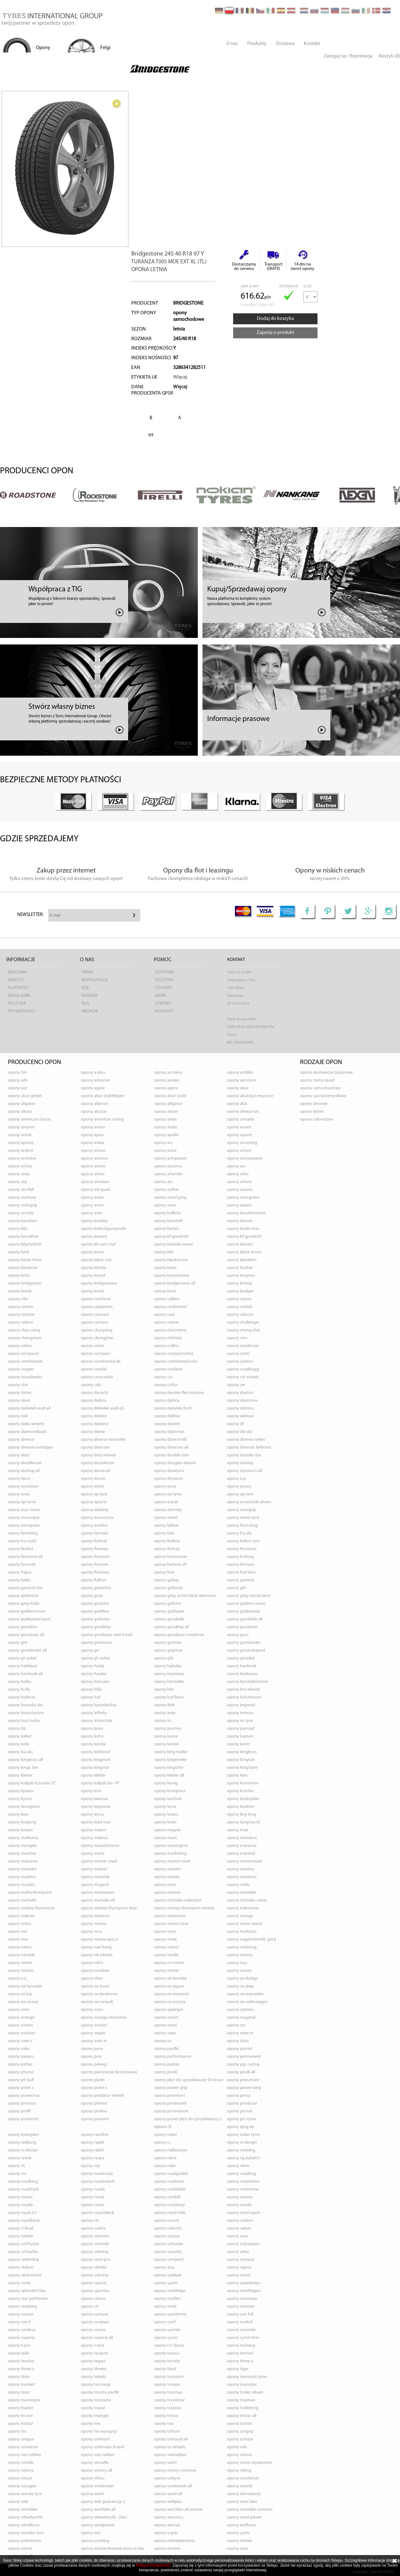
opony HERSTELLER (169, 1681)
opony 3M (17, 1072)
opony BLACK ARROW (244, 1252)
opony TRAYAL (93, 2408)
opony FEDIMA (167, 1541)
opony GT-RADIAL (95, 1658)
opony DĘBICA (166, 1400)
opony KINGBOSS (242, 1752)
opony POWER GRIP (171, 2088)
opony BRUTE (92, 1291)
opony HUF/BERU (169, 1697)
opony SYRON (166, 2337)
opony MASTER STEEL (99, 1861)
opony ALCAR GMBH (25, 1096)
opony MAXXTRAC (242, 1877)
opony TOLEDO (93, 2377)
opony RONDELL (167, 2197)
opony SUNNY (93, 2330)
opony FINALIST (20, 1549)
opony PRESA (238, 2095)
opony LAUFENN (240, 1806)
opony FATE (164, 1533)
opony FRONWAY (95, 1572)
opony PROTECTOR (23, 2119)
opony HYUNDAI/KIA (98, 1705)
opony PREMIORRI (169, 2095)
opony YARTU (238, 2533)
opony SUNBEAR (95, 2322)
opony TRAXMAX (241, 2400)
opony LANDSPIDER (243, 1799)
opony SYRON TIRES (243, 2337)
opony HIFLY (91, 1689)
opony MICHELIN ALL (98, 1900)
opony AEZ (17, 1088)
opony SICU (164, 2267)
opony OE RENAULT (97, 2002)
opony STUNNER (241, 2306)
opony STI (89, 2306)
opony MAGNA (167, 1830)
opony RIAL (90, 2166)
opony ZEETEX (239, 2541)
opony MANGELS (22, 1845)
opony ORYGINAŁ (241, 2017)
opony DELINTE (94, 1416)
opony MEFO (238, 1884)
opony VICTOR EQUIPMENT (249, 2462)
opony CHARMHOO (170, 1330)
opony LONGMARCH (243, 1822)
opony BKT (163, 1252)
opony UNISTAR (240, 2439)
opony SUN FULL (240, 2314)
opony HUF (90, 1697)
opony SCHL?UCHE (23, 2244)
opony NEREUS (240, 1955)
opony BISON (92, 1252)
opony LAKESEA (94, 1799)
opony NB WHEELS (97, 1955)
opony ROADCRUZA (97, 2173)
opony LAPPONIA (95, 1806)
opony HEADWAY (169, 1674)
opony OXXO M (240, 2033)
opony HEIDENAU (242, 1674)
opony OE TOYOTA (169, 2002)
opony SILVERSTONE (24, 2275)
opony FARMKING (23, 1533)
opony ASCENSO (168, 1166)
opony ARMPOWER (170, 1158)
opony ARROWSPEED (244, 1158)
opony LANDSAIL (167, 1799)
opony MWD (165, 1939)
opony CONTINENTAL (25, 1361)
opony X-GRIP (166, 2533)
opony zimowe (314, 1104)
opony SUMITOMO (170, 2314)
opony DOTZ (18, 1455)
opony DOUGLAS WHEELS (175, 1463)
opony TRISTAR (166, 2416)
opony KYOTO (20, 1799)
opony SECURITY (168, 2252)
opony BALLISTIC (167, 1213)
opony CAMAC (239, 1299)
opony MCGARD (94, 1884)
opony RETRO (165, 2158)
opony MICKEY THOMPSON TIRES (109, 1908)
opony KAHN (92, 1736)
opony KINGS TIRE (23, 1767)
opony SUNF (164, 2322)
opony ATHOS (93, 1174)
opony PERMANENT (244, 2056)
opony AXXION (239, 1205)
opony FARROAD (94, 1533)
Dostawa (285, 43)
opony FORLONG (240, 1556)
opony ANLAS (165, 1119)
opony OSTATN (20, 2025)
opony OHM (19, 2009)
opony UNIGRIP (240, 2431)
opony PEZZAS (167, 2064)
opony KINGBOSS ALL (25, 1760)
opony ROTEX (92, 2205)
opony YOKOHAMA (24, 2541)
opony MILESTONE (242, 1908)
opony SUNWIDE (241, 2330)
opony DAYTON (240, 1392)
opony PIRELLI (165, 2072)
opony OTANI (165, 2025)
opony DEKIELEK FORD (172, 1408)
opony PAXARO (21, 2056)
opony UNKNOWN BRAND (102, 2447)
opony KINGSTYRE (242, 1767)
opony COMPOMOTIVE (173, 1353)
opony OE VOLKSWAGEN (247, 2002)
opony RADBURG (22, 2142)
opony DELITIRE (167, 1416)
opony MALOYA (94, 1838)
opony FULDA (19, 1580)
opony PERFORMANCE (172, 2056)
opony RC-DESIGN (23, 2150)
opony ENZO (19, 1494)
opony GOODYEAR (242, 1627)
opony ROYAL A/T (22, 2212)
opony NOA (237, 1963)
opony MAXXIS (167, 1877)
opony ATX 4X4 (21, 1189)
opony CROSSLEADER (25, 1377)
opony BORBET (240, 1268)
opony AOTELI (19, 1135)
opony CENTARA (94, 1322)
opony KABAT (20, 1736)
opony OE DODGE (242, 1978)
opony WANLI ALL (168, 2494)
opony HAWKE (93, 1674)
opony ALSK (237, 1104)
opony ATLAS (238, 1174)
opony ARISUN (93, 1150)
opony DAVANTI (94, 1392)
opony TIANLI (165, 2369)
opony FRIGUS (20, 1572)
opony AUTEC (92, 1197)
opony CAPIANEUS (97, 1307)
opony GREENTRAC (96, 1642)
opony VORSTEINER (243, 2478)
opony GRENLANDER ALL (27, 1650)
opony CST (163, 1377)
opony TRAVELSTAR (169, 2400)
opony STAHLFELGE (169, 2291)
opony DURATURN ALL (244, 1471)
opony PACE (92, 2048)
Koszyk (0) (389, 56)
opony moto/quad (317, 1080)
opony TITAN (19, 2377)
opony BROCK (20, 1291)
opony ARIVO (165, 1150)
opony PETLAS (20, 2064)
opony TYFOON (167, 2431)
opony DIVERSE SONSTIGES (30, 1447)
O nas (232, 43)
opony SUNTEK (167, 2330)
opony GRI (90, 1650)
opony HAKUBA (167, 1666)
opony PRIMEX (94, 2103)
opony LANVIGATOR (24, 1806)
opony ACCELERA (168, 1072)
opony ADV (18, 1080)
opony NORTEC (166, 1970)
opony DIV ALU (239, 1432)
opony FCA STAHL (22, 1541)
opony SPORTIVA (95, 2291)
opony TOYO (19, 2392)
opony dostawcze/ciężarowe (326, 1072)
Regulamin (19, 995)
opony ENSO (165, 1486)
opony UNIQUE (21, 2439)
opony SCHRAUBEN (243, 2244)
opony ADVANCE (95, 1080)
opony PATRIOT (240, 2048)
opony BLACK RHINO (25, 1260)
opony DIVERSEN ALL (171, 1447)
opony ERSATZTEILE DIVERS (249, 1502)
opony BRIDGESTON (25, 1283)
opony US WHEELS (169, 2447)
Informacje (20, 959)
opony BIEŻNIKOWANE (173, 1244)
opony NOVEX (239, 1970)
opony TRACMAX (168, 2392)
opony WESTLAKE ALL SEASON (178, 2509)
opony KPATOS (21, 1791)
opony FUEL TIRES (241, 1572)
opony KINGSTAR (95, 1767)
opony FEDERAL (94, 1541)
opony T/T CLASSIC (169, 2345)
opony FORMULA (22, 1564)
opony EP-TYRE (240, 1494)
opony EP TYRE (94, 1494)
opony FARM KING (242, 1525)
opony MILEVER (21, 1916)
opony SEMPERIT (169, 2259)
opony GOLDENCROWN (27, 1611)
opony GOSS (238, 1635)
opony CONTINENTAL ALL (100, 1361)
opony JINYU (92, 1728)
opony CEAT (164, 1314)
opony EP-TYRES (22, 1502)
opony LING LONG (241, 1814)
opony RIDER (165, 2166)
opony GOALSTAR (95, 1603)
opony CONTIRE (240, 1361)
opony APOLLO (166, 1135)
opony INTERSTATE (96, 1720)
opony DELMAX (240, 1416)
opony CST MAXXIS (243, 1377)
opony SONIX (19, 2283)
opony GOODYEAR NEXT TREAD (106, 1635)
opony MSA (91, 1931)
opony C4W (18, 1299)
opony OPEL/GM (168, 2009)
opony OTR (236, 2025)
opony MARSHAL (241, 1853)
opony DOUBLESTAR (97, 1463)
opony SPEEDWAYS (244, 2283)
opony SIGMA (239, 2267)
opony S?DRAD (20, 2228)
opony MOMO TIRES (171, 1924)
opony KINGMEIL (95, 1760)
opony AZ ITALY (21, 1213)
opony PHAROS (21, 2072)
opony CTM (18, 1385)
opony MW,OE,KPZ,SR (99, 1939)
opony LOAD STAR (95, 1822)
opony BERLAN (166, 1228)
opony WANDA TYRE (25, 2494)
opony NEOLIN (166, 1955)
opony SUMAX (20, 2314)
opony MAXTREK (95, 1877)
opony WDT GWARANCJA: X (103, 2501)
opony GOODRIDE (169, 1619)
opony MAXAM (167, 1869)
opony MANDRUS (242, 1838)
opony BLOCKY (93, 1268)
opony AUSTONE (22, 1197)
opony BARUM (239, 1221)
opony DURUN (93, 1478)
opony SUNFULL (239, 2322)
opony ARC (163, 1143)
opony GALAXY (166, 1580)
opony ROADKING (23, 2181)
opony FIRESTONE (242, 1549)
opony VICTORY (21, 2470)
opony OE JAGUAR (169, 1986)
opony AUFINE (166, 1189)
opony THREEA (93, 2369)
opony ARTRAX (20, 1166)
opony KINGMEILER (170, 1760)
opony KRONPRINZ (169, 1791)
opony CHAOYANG (96, 1330)
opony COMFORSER (243, 1346)
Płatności (18, 988)
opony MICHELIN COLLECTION (178, 1900)
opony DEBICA (93, 1400)
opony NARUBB (21, 1955)
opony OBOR (92, 1978)
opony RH (16, 2166)
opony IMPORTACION (26, 1713)
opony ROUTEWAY (169, 2205)
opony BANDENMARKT (246, 1213)
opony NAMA (20, 1947)
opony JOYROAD (240, 1728)
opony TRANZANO (96, 2400)
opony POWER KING (244, 2088)
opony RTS (90, 2220)
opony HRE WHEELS (243, 1689)
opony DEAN (19, 1400)
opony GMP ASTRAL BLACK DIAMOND (185, 1596)
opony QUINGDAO (23, 2134)
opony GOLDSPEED (243, 1611)
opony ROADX (93, 2189)
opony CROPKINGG (243, 1369)
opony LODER (165, 1822)
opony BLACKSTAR (23, 1268)
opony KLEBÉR (93, 1775)
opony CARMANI (95, 1314)
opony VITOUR (20, 2478)
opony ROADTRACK (23, 2189)
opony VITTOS (93, 2478)
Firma (87, 972)
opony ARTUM (93, 1166)
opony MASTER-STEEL (172, 1861)
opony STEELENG (22, 2306)
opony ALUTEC (166, 1111)
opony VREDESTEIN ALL (173, 2486)
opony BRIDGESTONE (99, 1283)
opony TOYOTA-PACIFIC (100, 2392)
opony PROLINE (94, 2111)
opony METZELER (241, 1892)
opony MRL (17, 1931)
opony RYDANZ (240, 2220)
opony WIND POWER (244, 2517)
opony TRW (90, 2423)
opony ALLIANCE (94, 1104)
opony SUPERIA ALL (97, 2337)
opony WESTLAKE (22, 2509)
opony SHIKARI (20, 2267)
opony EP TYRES (168, 1494)
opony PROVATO (95, 2119)
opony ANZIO (165, 1127)
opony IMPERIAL (241, 1705)
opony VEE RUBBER (24, 2455)
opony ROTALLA (20, 2205)
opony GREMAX (167, 1642)
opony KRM (91, 1791)
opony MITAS (19, 1924)
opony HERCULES (95, 1681)
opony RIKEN (238, 2166)
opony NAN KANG (96, 1947)
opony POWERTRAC (24, 2095)
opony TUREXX (239, 2423)
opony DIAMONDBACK (27, 1432)
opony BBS (18, 1228)
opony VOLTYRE (167, 2478)
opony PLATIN (93, 2080)
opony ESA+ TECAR (24, 1510)
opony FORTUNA (94, 1564)
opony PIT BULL (21, 2080)
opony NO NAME (169, 1963)
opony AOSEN (239, 1127)
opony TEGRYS (93, 2361)
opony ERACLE (166, 1502)
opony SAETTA (93, 2228)
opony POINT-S (94, 2088)
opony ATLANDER (168, 1174)
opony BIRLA (18, 1252)
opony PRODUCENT (170, 2103)
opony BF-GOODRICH (244, 1236)
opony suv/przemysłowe (323, 1096)
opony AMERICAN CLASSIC (29, 1119)
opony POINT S (21, 2088)
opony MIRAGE (240, 1916)
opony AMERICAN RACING (102, 1119)
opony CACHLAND (96, 1299)
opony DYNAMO (168, 1478)
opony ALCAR (238, 1088)
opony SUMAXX (94, 2314)
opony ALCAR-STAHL (170, 1096)
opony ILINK (164, 1705)
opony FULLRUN (93, 1580)
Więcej (180, 377)
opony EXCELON (94, 1525)
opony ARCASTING (242, 1143)
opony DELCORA (240, 1408)
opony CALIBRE (166, 1299)
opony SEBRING (94, 2252)
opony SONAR (239, 2275)
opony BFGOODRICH (25, 1244)
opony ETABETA (94, 1510)
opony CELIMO (20, 1322)
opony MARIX (92, 1853)
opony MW (18, 1939)
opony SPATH (166, 2283)
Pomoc (163, 959)
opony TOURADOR (242, 2384)
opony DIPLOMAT (169, 1432)
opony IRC (163, 1720)
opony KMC (237, 1775)
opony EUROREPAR (24, 1517)
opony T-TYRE (92, 2345)
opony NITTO (92, 1963)
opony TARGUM (94, 2353)
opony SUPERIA (21, 2337)
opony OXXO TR (94, 2041)
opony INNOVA (240, 1713)
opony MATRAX (94, 1869)
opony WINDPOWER (98, 2525)
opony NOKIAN (21, 1970)
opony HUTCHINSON (244, 1697)
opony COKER (92, 1346)
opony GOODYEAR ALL (26, 1635)
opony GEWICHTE (96, 1588)
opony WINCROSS (168, 2517)
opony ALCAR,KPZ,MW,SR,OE (250, 1096)
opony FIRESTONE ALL (25, 1556)
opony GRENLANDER (244, 1642)
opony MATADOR (22, 1869)
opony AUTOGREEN (243, 1197)
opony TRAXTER (20, 2408)
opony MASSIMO (23, 1861)
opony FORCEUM (95, 1556)
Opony (43, 47)
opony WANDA (239, 2486)
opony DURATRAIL (95, 1471)
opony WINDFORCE (23, 2525)
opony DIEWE (93, 1432)
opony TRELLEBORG (242, 2408)
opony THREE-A (21, 2369)
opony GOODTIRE (22, 1627)
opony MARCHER (22, 1853)
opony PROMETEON (171, 2111)
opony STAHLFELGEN (244, 2291)
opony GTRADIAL (240, 1658)
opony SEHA (238, 2252)
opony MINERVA (95, 1916)
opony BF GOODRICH (171, 1236)
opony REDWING (241, 2150)
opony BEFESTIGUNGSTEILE (103, 1228)
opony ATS (163, 1182)
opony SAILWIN (20, 2236)
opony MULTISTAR (242, 1931)
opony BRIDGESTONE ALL (174, 1283)
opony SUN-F (19, 2322)
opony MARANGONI (171, 1845)
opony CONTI (238, 1353)
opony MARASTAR (242, 1845)
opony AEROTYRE (241, 1080)
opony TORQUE (167, 2384)
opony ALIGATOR (21, 1104)
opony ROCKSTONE (243, 2189)
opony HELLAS (20, 1681)
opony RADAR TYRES (243, 2134)
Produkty (257, 43)
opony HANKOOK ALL (25, 1674)
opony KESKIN (166, 1744)
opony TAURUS (166, 2353)
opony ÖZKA (238, 2041)
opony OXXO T (20, 2041)
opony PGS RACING (243, 2064)
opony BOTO (19, 1275)
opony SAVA (237, 2236)
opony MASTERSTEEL (244, 1861)
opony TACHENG (241, 2345)
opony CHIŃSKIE (168, 1338)
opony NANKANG (242, 1947)
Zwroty (16, 980)
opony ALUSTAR (94, 1111)
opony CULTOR (166, 1385)
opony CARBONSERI (170, 1307)
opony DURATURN (169, 1471)
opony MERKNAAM (97, 1892)
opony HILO (164, 1689)
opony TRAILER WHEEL (245, 2392)
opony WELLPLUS (168, 2501)
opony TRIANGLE (94, 2416)
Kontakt (312, 43)
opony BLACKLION (242, 1260)
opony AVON (92, 1205)
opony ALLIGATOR (168, 1104)
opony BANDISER (22, 1221)
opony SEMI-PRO (96, 2259)
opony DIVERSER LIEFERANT (249, 1447)
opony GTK (163, 1658)
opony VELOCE (239, 2455)
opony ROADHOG (241, 2173)
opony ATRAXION (95, 1182)
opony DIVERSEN (95, 1447)
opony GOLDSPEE (169, 1611)
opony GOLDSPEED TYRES (29, 1619)
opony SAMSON (95, 2236)
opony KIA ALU (20, 1752)
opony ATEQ (18, 1174)
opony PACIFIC (166, 2048)
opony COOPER (21, 1369)
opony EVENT (166, 1517)
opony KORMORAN (243, 1783)
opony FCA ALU (239, 1533)
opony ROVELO (239, 2205)
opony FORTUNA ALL (170, 1564)
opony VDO (237, 2447)
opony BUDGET (240, 1291)
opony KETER (238, 1744)
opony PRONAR (240, 2111)
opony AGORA (166, 1088)
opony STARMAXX (242, 2298)
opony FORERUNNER (171, 1556)
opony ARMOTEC (22, 1158)
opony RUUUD (166, 2220)
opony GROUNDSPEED (246, 1650)
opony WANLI (92, 2494)
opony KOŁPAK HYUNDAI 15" (32, 1783)
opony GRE (17, 1642)
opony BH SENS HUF (98, 1244)
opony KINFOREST (96, 1752)
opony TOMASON (169, 2377)
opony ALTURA (20, 1111)
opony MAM (165, 1838)
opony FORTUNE (240, 1564)
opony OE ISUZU (95, 1986)
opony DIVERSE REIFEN (246, 1439)
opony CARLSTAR (21, 1314)
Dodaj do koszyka (275, 318)
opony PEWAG (94, 2064)
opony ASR (236, 1166)
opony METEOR (167, 1892)
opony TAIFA (18, 2353)
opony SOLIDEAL (167, 2275)
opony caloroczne (316, 1119)
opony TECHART (240, 2353)
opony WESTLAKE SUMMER (250, 2509)
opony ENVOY (239, 1486)
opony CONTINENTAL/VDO (175, 1361)
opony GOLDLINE (95, 1611)
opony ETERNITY (168, 1510)
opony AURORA (239, 1189)
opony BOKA (165, 1268)
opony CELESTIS (240, 1314)
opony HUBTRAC (22, 1697)
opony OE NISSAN (23, 2002)
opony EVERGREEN (24, 1525)
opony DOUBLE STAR (244, 1455)
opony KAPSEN (240, 1736)
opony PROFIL (19, 2111)
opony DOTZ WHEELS (98, 1455)
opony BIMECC (240, 1244)
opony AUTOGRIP (22, 1205)
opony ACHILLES (240, 1072)
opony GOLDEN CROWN (246, 1603)
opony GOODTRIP (96, 1627)
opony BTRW (165, 1291)
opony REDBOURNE (170, 2150)
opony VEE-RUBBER (98, 2455)
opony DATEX (19, 1392)
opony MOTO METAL (244, 1924)
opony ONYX (92, 2009)
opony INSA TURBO (24, 1720)
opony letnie (311, 1111)
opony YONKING (95, 2541)
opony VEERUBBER (170, 2455)
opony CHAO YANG (24, 1330)
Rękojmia (17, 972)
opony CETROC (166, 1322)
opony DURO (19, 1478)
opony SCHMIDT (95, 2244)
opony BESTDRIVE (23, 1236)
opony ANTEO (93, 1127)
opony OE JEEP (240, 1986)
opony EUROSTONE (97, 1517)
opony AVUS (165, 1205)
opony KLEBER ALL (169, 1775)
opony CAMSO (20, 1307)
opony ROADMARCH (98, 2181)
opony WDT (18, 2501)
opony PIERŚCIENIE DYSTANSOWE (109, 2072)
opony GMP (92, 1596)
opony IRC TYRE (240, 1720)
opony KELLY (18, 1744)
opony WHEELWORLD (25, 2517)
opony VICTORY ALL (96, 2470)
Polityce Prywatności (153, 2565)
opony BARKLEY (94, 1221)
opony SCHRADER (168, 2244)
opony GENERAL (240, 1580)
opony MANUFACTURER (100, 1845)
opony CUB (91, 1385)
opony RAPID (92, 2142)
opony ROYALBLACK (24, 2220)
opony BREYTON (241, 1275)
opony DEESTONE (242, 1400)
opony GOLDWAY (95, 1619)
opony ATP (17, 1182)
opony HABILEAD (22, 1666)
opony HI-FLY (19, 1689)
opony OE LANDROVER (99, 1994)
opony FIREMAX (94, 1549)
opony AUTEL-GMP (170, 1197)
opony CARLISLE (239, 1307)
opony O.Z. (17, 1978)
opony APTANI (239, 1135)
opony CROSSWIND (97, 1377)
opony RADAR (165, 2134)
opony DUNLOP (240, 1463)
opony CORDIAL (94, 1369)
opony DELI (18, 1416)
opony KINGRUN (241, 1760)
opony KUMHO (240, 1791)
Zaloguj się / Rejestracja (348, 56)
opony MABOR (94, 1830)
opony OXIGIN (93, 2033)
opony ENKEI (92, 1486)
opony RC (162, 2142)
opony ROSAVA (239, 2197)
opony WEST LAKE (242, 2501)
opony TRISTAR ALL (241, 2416)
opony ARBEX (92, 1143)
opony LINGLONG (22, 1822)
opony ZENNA (20, 2548)
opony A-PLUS (93, 1072)
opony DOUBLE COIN (171, 1455)
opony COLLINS (166, 1346)
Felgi (105, 47)
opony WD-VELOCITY (244, 2494)
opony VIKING (239, 2470)
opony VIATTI (165, 2462)
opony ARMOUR (94, 1158)
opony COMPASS (96, 1353)
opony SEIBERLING (23, 2259)
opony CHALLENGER (243, 1322)
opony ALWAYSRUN (243, 1111)
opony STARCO (93, 2298)
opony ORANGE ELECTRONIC (104, 2017)
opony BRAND (93, 1275)
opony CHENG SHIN (243, 1330)
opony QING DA (240, 2127)
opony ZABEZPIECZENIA (174, 2541)
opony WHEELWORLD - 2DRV (104, 2517)
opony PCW (91, 2056)
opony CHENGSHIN (97, 1338)
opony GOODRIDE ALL (244, 1619)
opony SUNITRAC (22, 2330)
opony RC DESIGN (242, 2142)
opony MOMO (94, 1924)
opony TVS (17, 2431)
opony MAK (237, 1830)
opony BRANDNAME (171, 1275)
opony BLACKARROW (171, 1260)
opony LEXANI (166, 1814)
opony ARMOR (239, 1150)
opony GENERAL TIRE (25, 1588)
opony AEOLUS (166, 1080)
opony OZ (163, 2041)
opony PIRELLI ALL (241, 2072)
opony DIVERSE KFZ (170, 1439)
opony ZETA (237, 2548)
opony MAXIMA (241, 1869)
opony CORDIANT (168, 1369)
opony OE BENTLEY (170, 1978)
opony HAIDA (92, 1666)
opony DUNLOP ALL (23, 1471)
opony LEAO (18, 1814)
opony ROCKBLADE (170, 2189)
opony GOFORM (167, 1603)
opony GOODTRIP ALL (171, 1627)
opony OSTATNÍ (94, 2025)
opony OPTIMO (240, 2009)
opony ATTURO (239, 1182)
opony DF (235, 1424)
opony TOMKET (21, 2384)
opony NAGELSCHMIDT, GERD (251, 1939)
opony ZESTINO (167, 2548)
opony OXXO (165, 2033)
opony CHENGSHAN (25, 1338)
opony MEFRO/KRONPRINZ (30, 1892)
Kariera (90, 995)
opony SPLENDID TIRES (27, 2291)
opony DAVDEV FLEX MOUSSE (179, 1392)
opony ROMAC (20, 2197)
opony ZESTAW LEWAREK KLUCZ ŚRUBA (112, 2548)
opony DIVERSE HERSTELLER (103, 1439)
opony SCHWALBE (23, 2252)
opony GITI (236, 1588)
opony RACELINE (94, 2134)
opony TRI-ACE (20, 2416)
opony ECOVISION (23, 1486)
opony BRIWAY (239, 1283)
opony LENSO (92, 1814)
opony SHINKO (94, 2267)
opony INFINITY (94, 1713)
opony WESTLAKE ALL (98, 2509)
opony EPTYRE (93, 1502)
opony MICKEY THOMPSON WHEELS (184, 1908)
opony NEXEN (20, 1963)
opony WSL (90, 2533)
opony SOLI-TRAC (95, 2275)
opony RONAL (92, 2197)
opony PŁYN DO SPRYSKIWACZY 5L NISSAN (188, 2080)
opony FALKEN (166, 1525)
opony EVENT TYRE (243, 1517)
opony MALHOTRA (23, 1838)
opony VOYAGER (22, 2486)
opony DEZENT (167, 1424)
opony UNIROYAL (95, 2439)
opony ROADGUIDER (171, 2173)
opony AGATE (93, 1088)
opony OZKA (19, 2048)
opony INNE (164, 1713)
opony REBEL (92, 2150)
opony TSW (164, 2423)
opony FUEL (164, 1572)
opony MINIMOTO (170, 1916)
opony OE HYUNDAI (25, 1986)
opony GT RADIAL (22, 1658)
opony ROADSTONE (243, 2181)
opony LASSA (165, 1806)
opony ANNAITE (240, 1119)
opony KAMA (166, 1736)
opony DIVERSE (21, 1439)
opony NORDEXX (95, 1970)
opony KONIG (166, 1783)
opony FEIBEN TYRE (243, 1541)
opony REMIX (19, 2158)
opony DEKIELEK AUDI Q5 (102, 1408)
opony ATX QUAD (95, 1189)
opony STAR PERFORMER (28, 2298)
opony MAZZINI (21, 1884)
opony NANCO (166, 1947)
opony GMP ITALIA (23, 1603)
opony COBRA (20, 1346)
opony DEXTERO (94, 1424)
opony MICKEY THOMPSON (31, 1908)
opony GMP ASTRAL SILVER (249, 1596)
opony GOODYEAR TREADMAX (179, 1635)
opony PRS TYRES (241, 2119)
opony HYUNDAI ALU (25, 1705)
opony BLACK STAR (96, 1260)
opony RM (17, 2173)
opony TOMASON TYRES (247, 2377)
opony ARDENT (20, 1150)
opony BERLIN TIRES (243, 1228)
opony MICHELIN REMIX (247, 1900)
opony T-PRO (19, 2345)
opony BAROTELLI (168, 1221)
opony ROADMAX (169, 2181)
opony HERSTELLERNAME (247, 1681)
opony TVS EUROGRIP (99, 2431)
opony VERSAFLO (95, 2462)
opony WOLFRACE (241, 2525)
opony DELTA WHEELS (26, 1424)
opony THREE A (240, 2361)
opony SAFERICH (168, 2228)
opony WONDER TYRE (26, 2533)
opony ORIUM (166, 2017)
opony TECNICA (21, 2361)
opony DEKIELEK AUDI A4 (29, 1408)
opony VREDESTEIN (97, 2486)
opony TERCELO (167, 2361)
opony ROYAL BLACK (97, 2212)
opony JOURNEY (168, 1728)
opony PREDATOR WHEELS (102, 2095)
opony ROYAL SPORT (243, 2212)
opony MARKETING (170, 1853)
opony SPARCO (94, 2283)
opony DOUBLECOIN (25, 1463)
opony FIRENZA (167, 1549)
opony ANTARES (21, 1127)
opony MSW (165, 1931)
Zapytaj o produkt (275, 332)
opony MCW (165, 1884)
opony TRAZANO (168, 2408)
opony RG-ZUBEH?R (243, 2158)
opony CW (236, 1385)
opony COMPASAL (23, 1353)
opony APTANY (21, 1143)
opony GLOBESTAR (23, 1596)
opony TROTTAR (20, 2423)
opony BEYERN (94, 1236)
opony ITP (17, 1728)
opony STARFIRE (167, 2298)
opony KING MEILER (171, 1752)
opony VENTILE (20, 2462)
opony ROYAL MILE (169, 2212)
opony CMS (237, 1338)
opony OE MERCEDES (245, 1994)
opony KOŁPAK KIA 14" (100, 1783)
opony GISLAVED (168, 1588)
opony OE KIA (20, 1994)
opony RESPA (92, 2158)
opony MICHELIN (22, 1900)
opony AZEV (91, 1213)
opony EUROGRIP (241, 1510)
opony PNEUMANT (243, 2080)
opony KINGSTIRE (168, 1767)
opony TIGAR (238, 2369)
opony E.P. (237, 1478)
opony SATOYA (167, 2236)
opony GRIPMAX (168, 1650)
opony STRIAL (165, 2306)
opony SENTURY (240, 2259)
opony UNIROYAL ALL (171, 2439)
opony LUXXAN (20, 1830)
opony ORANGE (21, 2017)
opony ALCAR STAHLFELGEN (102, 1096)
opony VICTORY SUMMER (175, 2470)
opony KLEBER (20, 1775)
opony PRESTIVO (22, 2103)
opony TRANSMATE (24, 2400)
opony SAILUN (239, 2228)
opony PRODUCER (242, 2103)
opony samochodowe (320, 1088)
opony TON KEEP (96, 2384)
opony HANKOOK (242, 1666)
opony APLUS (92, 1135)
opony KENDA (93, 1744)
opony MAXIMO (22, 1877)
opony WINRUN (167, 2525)
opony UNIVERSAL (23, 2447)
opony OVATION (21, 2033)
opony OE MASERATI (171, 1994)
